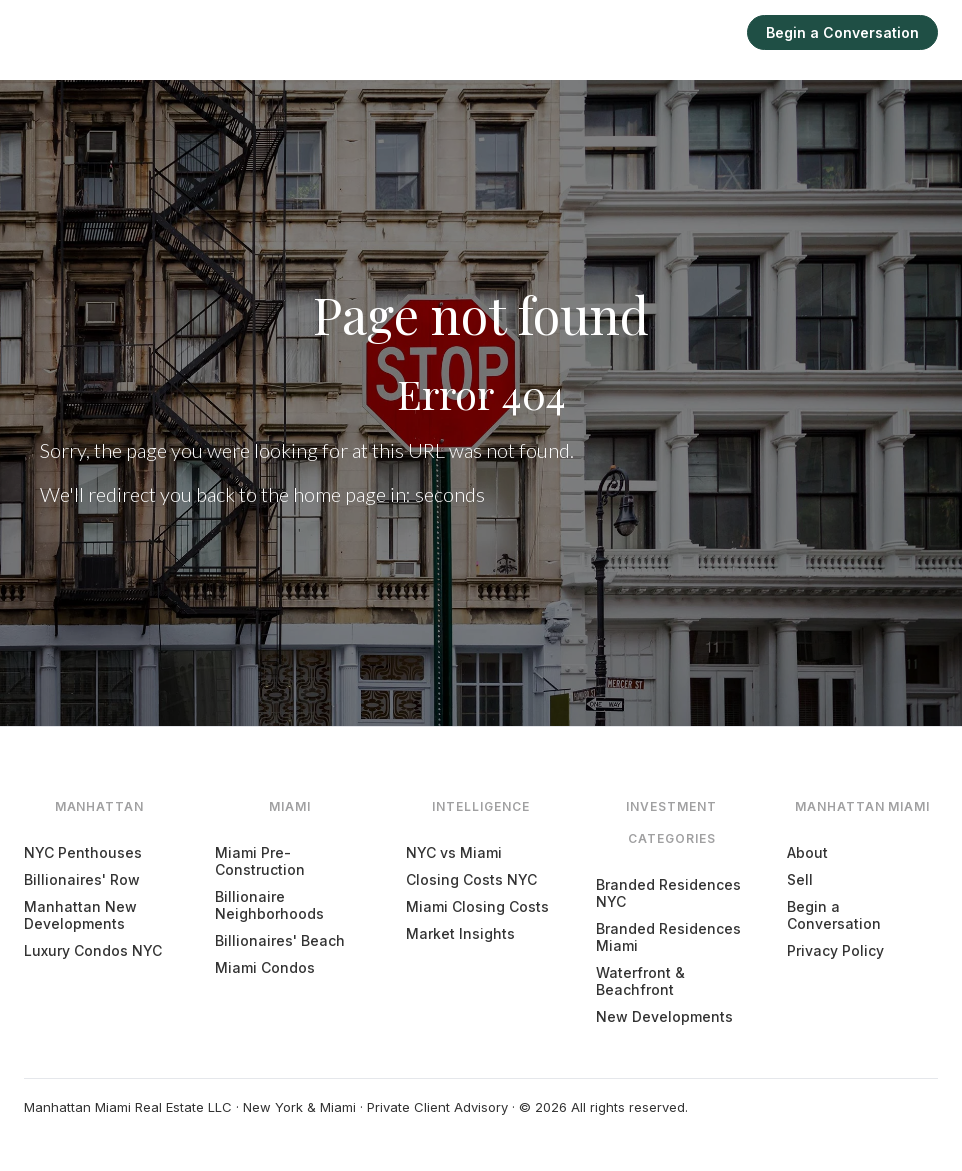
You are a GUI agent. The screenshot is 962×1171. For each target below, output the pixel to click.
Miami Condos (265, 967)
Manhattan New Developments (80, 915)
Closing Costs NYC (471, 879)
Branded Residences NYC (668, 893)
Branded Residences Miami (668, 937)
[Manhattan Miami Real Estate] (111, 32)
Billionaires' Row (82, 879)
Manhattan (366, 32)
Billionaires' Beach (280, 940)
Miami (454, 32)
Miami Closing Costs (477, 906)
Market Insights (460, 933)
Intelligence (623, 32)
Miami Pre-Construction (260, 861)
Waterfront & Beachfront (640, 981)
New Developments (664, 1016)
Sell (706, 32)
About (807, 852)
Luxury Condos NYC (93, 950)
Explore (528, 32)
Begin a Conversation (842, 32)
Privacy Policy (835, 950)
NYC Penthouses (83, 852)
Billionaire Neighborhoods (269, 905)
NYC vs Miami (454, 852)
